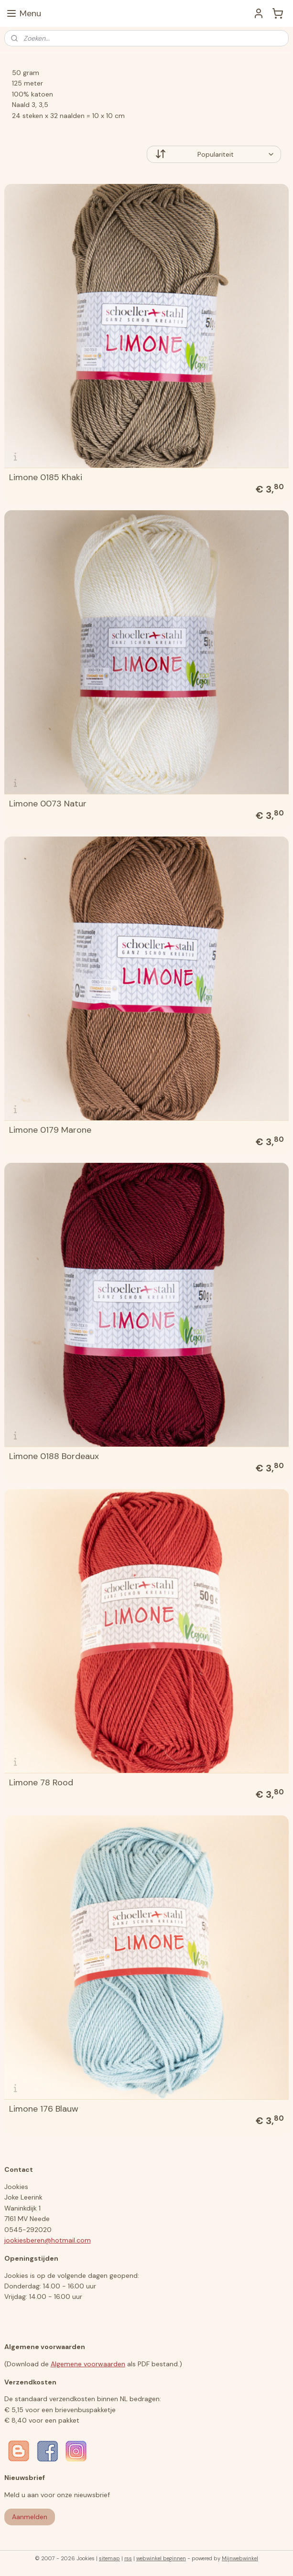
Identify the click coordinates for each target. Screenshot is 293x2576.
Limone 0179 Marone (50, 1130)
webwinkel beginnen (161, 2558)
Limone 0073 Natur (48, 803)
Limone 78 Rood (41, 1782)
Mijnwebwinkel (240, 2558)
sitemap (109, 2558)
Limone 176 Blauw (43, 2108)
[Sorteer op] (214, 154)
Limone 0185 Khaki (45, 477)
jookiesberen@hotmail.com (47, 2240)
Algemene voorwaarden (88, 2364)
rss (128, 2558)
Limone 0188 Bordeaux (54, 1456)
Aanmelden (29, 2516)
